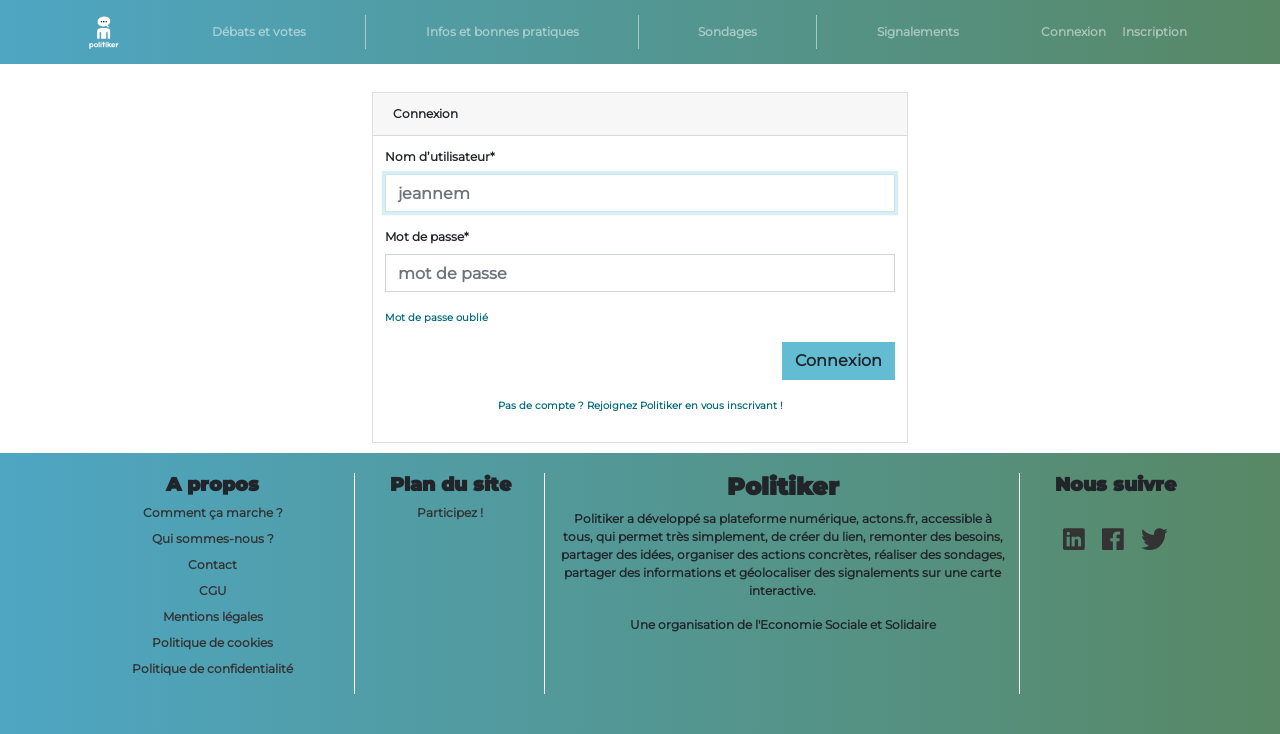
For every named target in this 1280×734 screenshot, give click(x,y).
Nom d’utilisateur (440, 156)
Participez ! (450, 512)
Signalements (918, 31)
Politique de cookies (212, 642)
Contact (212, 564)
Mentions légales (213, 616)
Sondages (727, 31)
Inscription (1154, 31)
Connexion (1073, 31)
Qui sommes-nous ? (213, 538)
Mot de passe (427, 236)
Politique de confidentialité (212, 668)
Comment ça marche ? (213, 512)
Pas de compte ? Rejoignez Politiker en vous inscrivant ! (640, 405)
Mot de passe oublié (436, 317)
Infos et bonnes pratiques (502, 31)
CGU (213, 590)
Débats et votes (259, 31)
